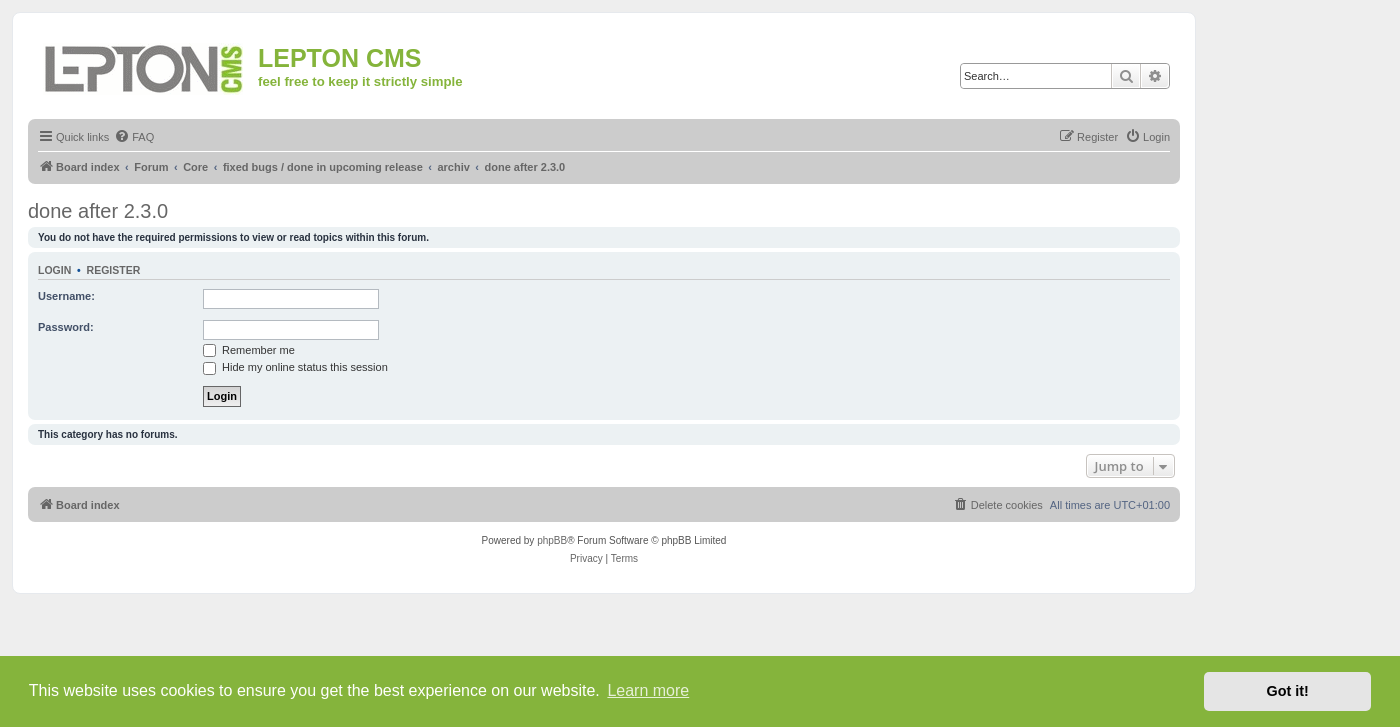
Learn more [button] (648, 690)
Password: (66, 327)
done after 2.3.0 (98, 211)
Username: (66, 296)
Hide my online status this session (295, 367)
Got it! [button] (1288, 691)
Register (114, 270)
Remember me (249, 350)
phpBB (552, 540)
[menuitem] (134, 137)
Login (54, 270)
